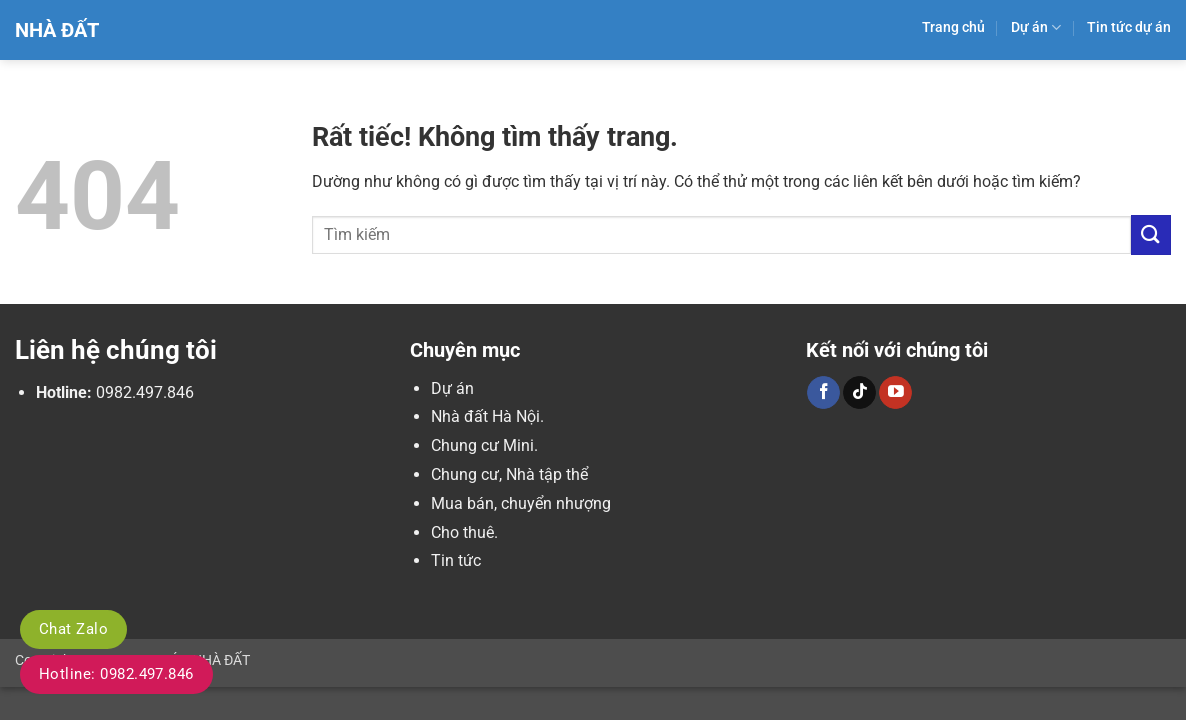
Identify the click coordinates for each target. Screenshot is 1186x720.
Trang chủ (953, 27)
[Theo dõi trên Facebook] (823, 393)
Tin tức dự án (1129, 27)
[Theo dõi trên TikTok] (859, 393)
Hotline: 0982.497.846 (116, 674)
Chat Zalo (73, 629)
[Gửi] (1151, 234)
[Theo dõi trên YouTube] (895, 393)
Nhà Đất (57, 30)
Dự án (1036, 27)
